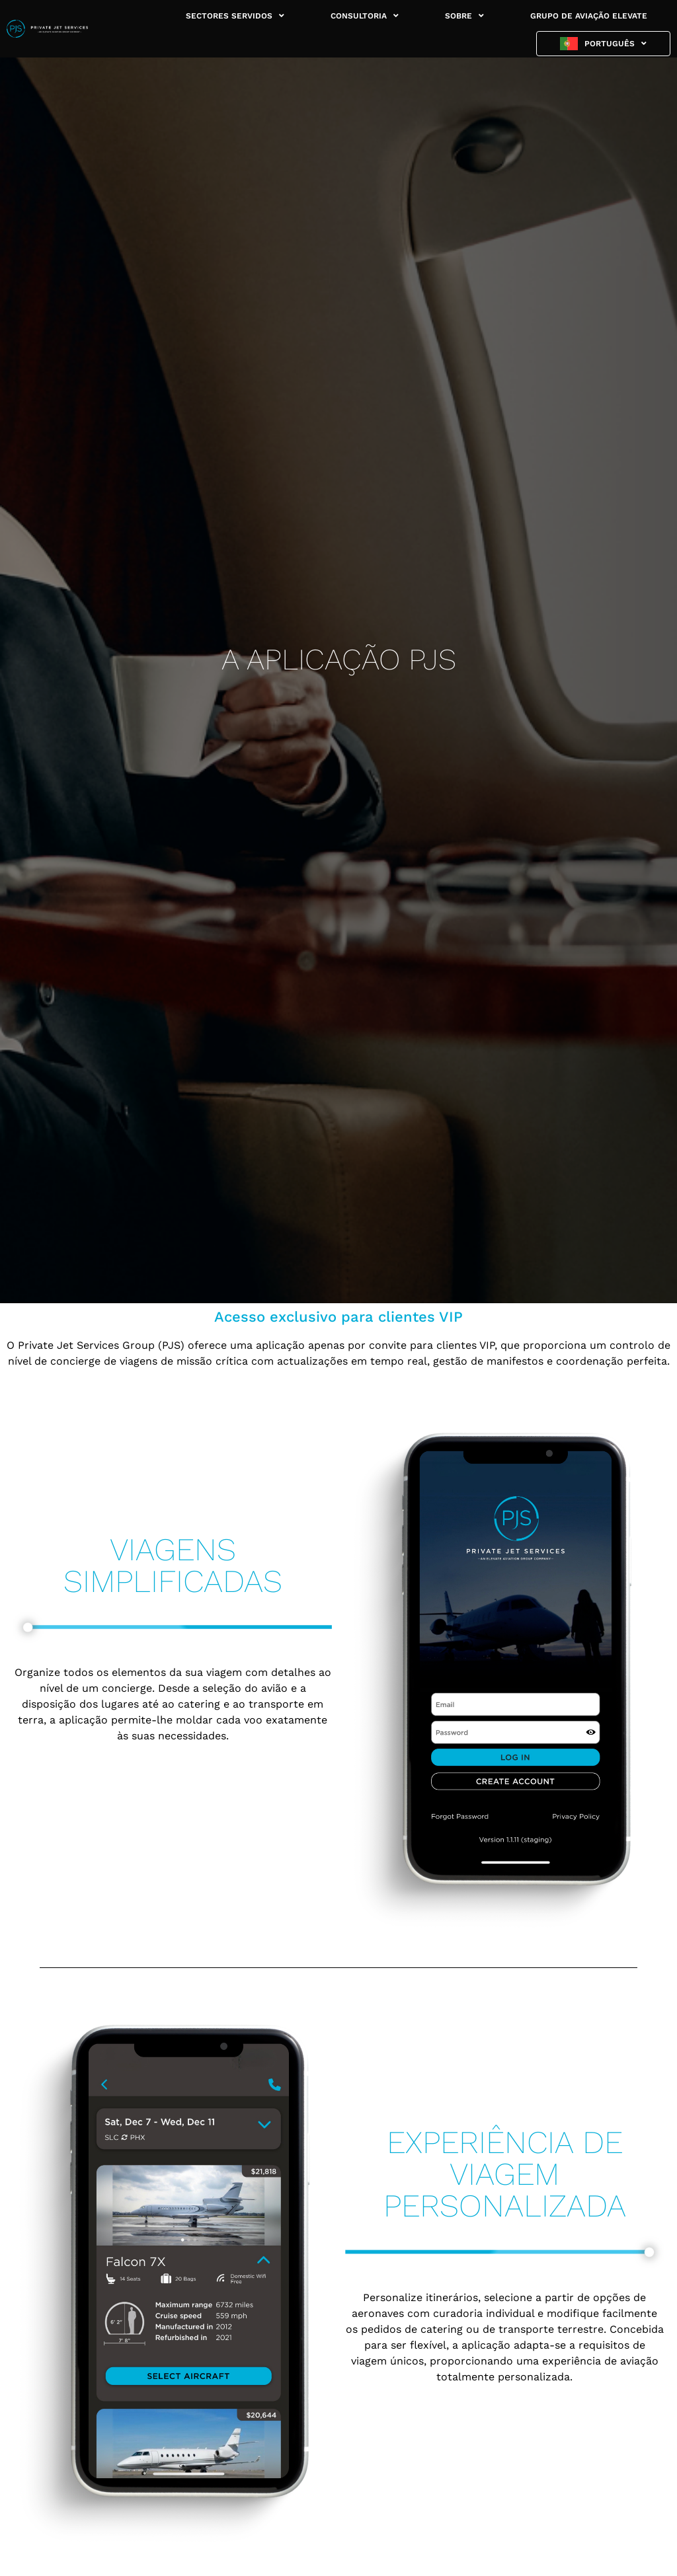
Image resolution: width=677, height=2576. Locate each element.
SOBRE (464, 15)
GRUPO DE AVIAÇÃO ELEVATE (588, 15)
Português (615, 43)
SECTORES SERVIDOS (235, 15)
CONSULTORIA (365, 15)
